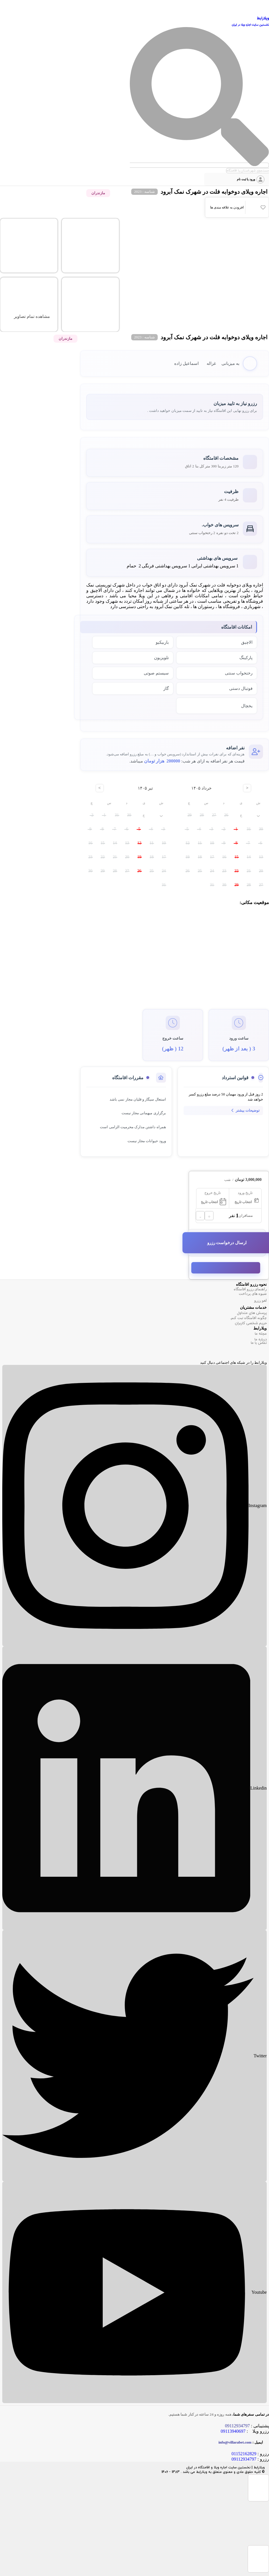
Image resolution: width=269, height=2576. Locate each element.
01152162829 (243, 2453)
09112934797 (243, 2459)
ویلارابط (263, 18)
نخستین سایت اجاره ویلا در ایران (250, 25)
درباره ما (260, 1339)
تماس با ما (259, 1343)
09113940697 (233, 2431)
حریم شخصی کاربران (251, 1323)
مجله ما (261, 1333)
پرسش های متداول (252, 1313)
